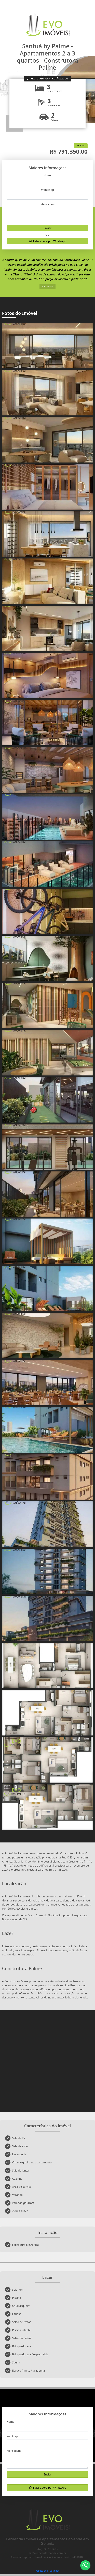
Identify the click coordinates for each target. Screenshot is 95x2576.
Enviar (47, 228)
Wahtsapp (47, 190)
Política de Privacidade (47, 2570)
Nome (47, 175)
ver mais (47, 286)
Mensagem (47, 204)
